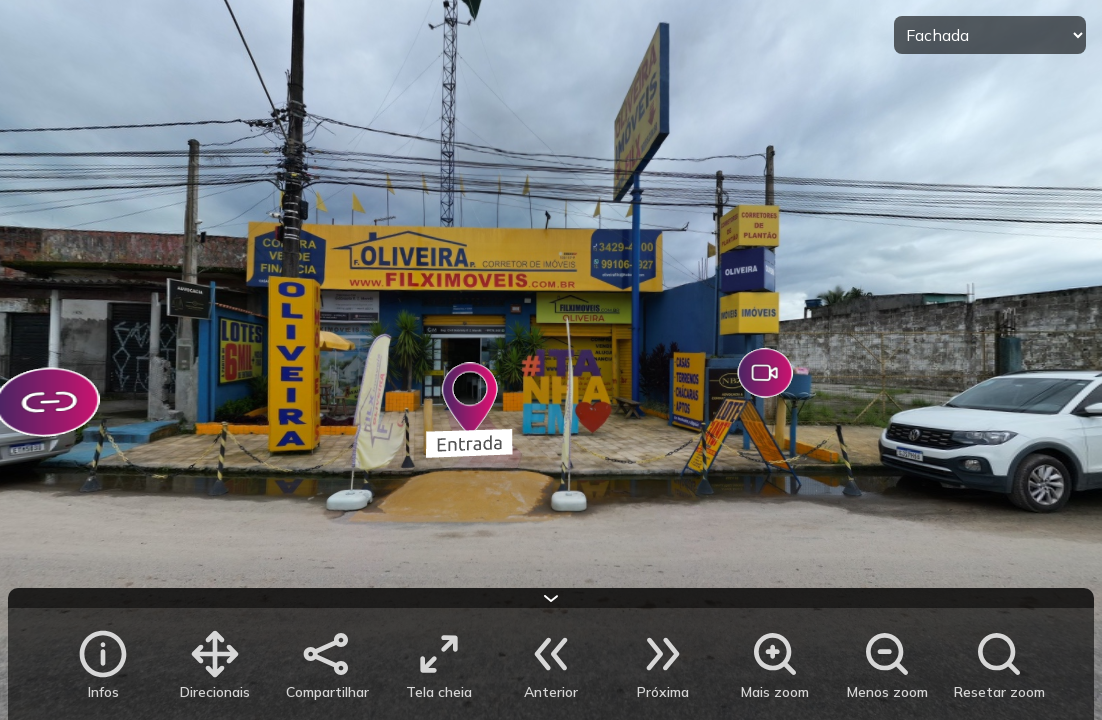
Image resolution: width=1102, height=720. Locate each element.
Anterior (551, 692)
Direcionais (215, 692)
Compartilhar (327, 692)
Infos (103, 692)
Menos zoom (887, 692)
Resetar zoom (999, 692)
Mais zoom (775, 692)
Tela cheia (439, 692)
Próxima (663, 692)
